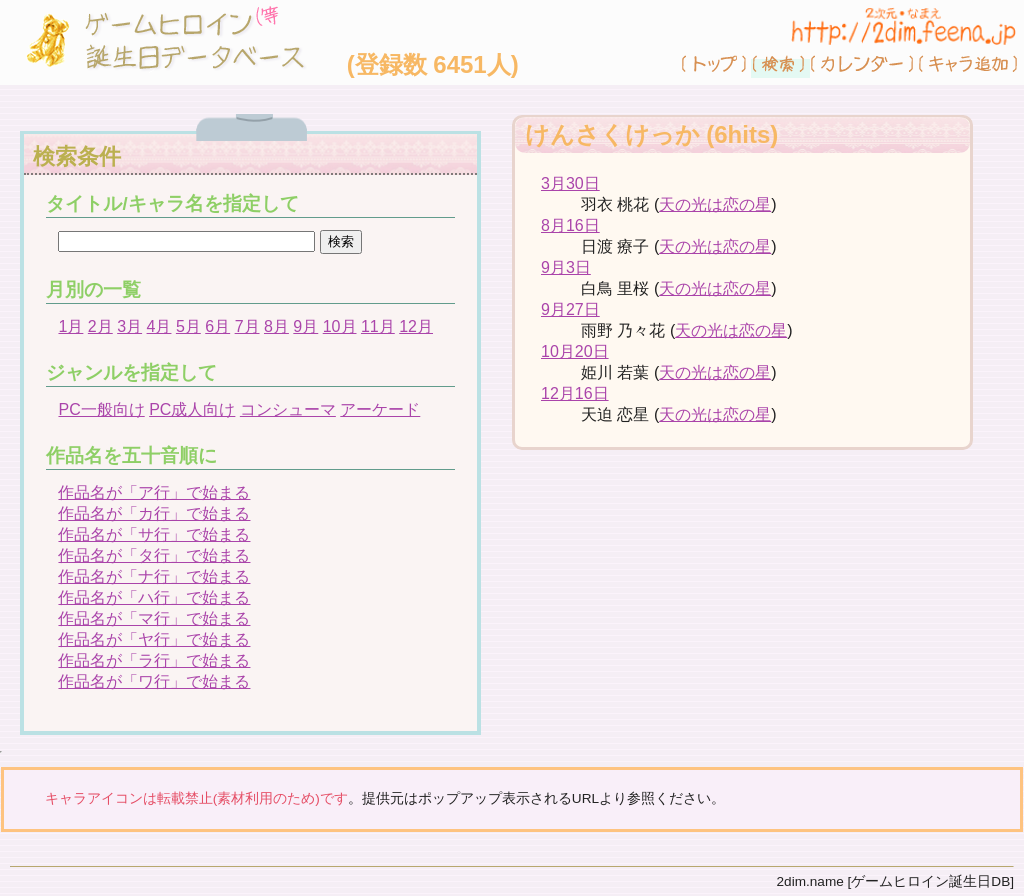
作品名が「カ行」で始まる (154, 513)
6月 (217, 326)
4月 (159, 326)
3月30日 (570, 183)
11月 (378, 326)
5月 (188, 326)
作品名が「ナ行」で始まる (154, 576)
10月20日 (575, 351)
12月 (416, 326)
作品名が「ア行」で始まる (154, 492)
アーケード (380, 409)
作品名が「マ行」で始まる (154, 618)
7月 (247, 326)
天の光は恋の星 (715, 204)
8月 (276, 326)
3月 (129, 326)
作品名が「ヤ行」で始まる (154, 639)
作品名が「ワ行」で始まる (154, 681)
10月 (340, 326)
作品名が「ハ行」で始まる (154, 597)
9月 (305, 326)
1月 (70, 326)
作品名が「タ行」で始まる (154, 555)
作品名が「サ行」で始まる (154, 534)
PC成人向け (192, 409)
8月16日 (570, 225)
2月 (100, 326)
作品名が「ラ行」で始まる (154, 660)
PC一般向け (101, 409)
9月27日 (570, 309)
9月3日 (566, 267)
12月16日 (575, 393)
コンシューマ (288, 409)
